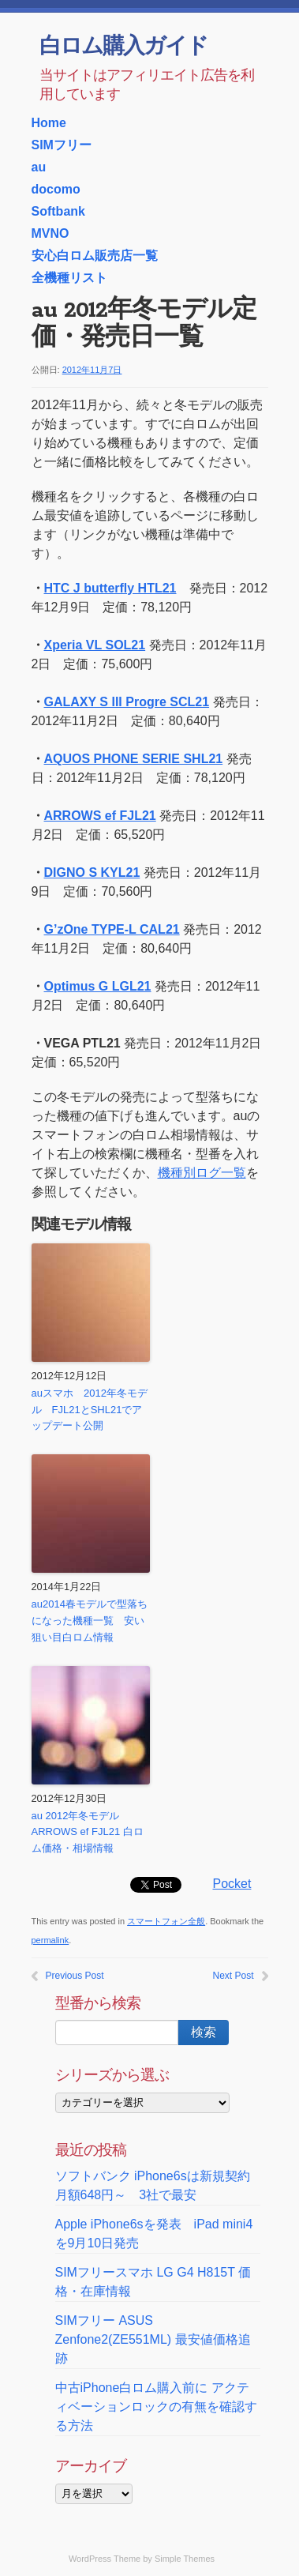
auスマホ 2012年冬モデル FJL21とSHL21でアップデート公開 (90, 1409)
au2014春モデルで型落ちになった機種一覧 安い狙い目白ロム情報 (90, 1620)
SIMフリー (62, 145)
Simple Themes (185, 2558)
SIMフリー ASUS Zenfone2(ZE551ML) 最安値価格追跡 (153, 2339)
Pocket (232, 1883)
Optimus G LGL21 (97, 986)
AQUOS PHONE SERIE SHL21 (133, 758)
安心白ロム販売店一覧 (95, 255)
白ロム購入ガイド (123, 47)
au (39, 167)
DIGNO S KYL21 (92, 872)
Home (49, 123)
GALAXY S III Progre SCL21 (127, 702)
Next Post (232, 1975)
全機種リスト (69, 277)
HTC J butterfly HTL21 (110, 588)
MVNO (50, 233)
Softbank (58, 211)
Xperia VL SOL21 (95, 645)
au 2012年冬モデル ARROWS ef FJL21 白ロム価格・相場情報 (88, 1832)
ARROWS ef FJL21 (100, 815)
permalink (50, 1940)
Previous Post (75, 1975)
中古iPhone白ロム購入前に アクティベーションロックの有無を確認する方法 (156, 2406)
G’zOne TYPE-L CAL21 (112, 929)
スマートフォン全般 (166, 1921)
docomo (56, 189)
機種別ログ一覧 (202, 1172)
